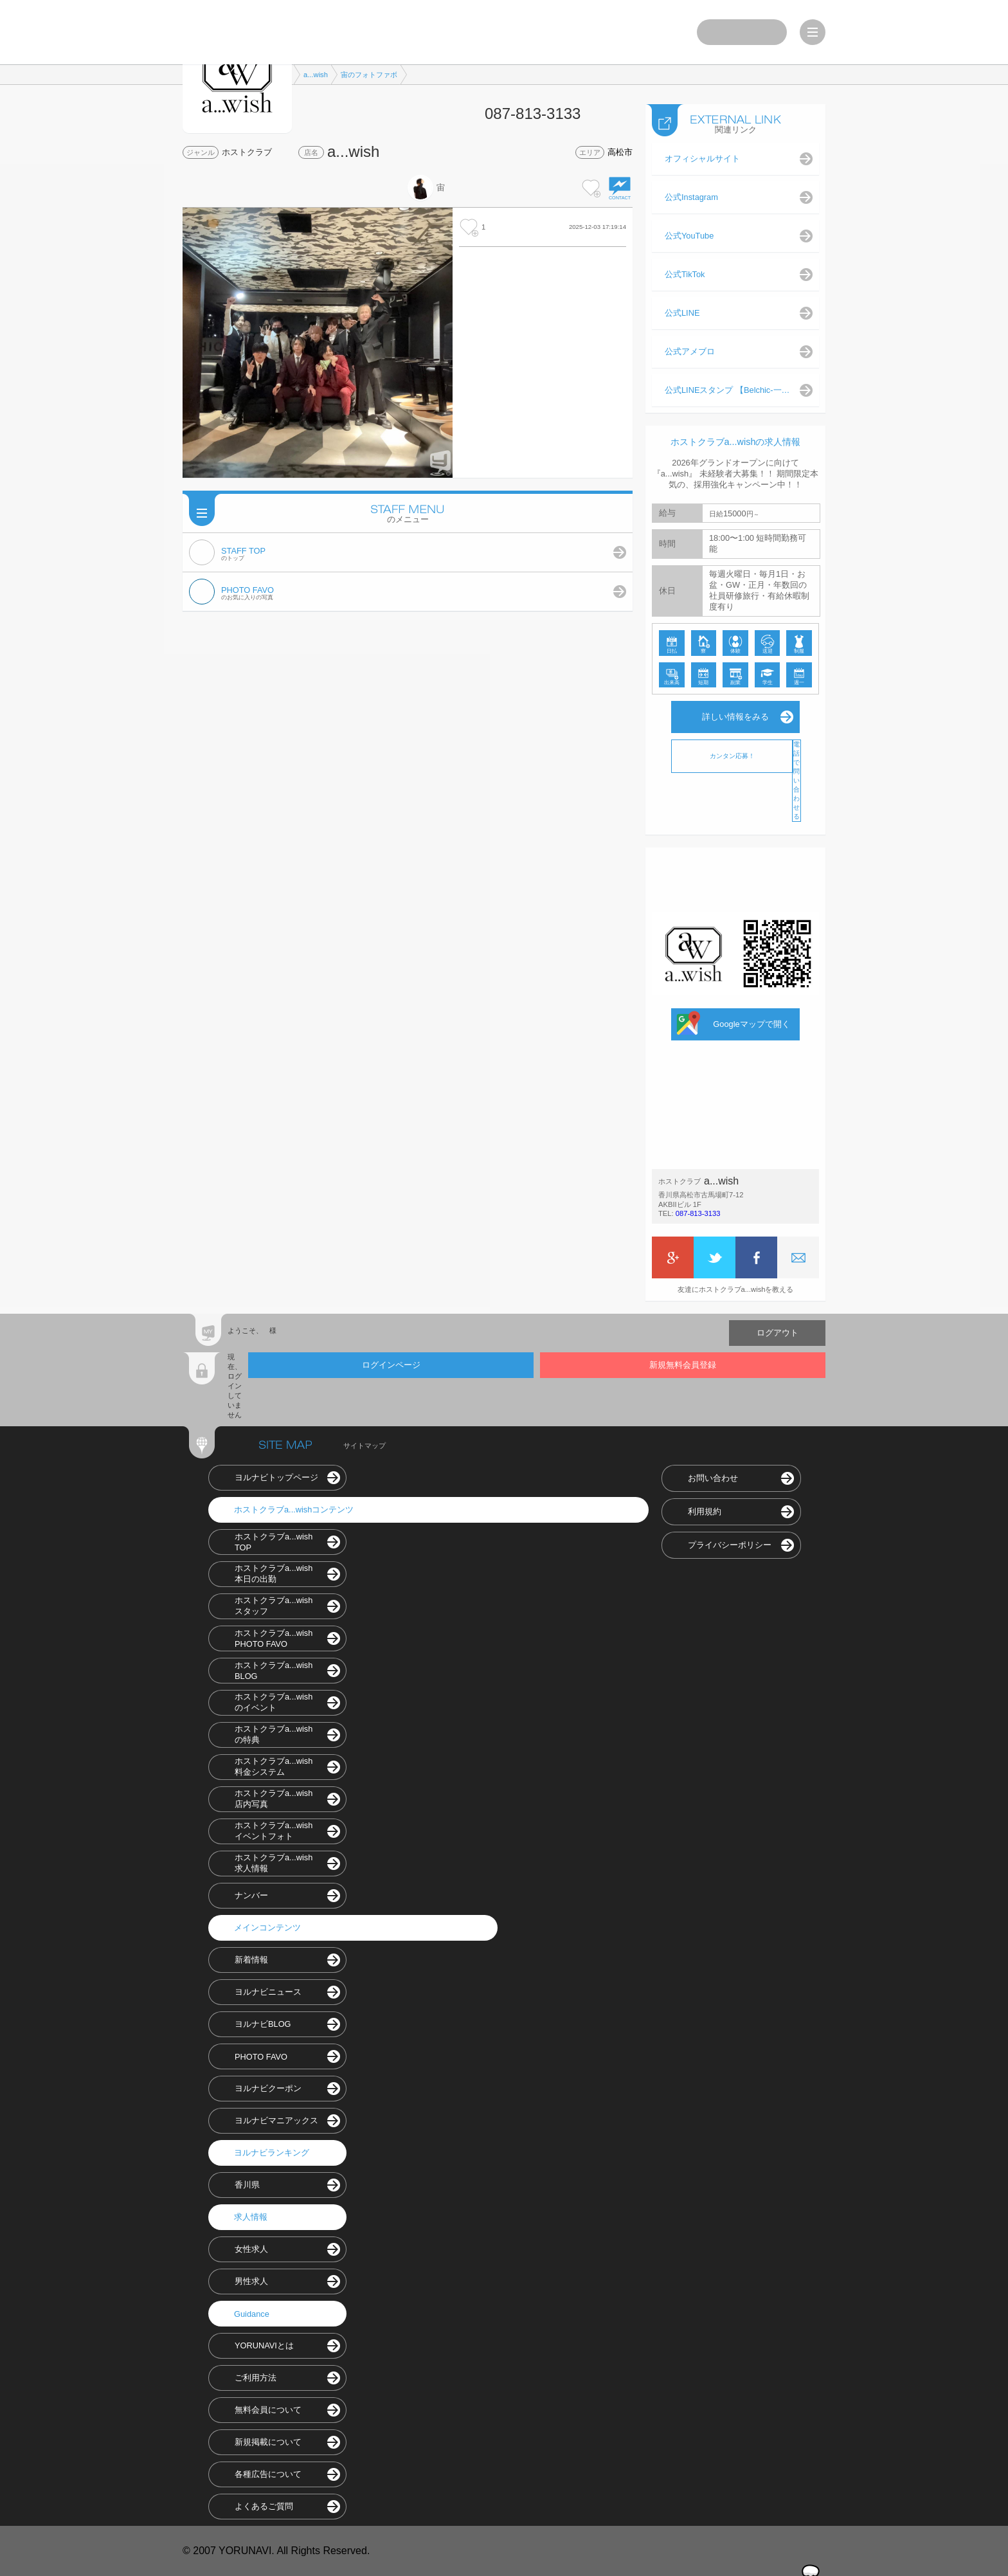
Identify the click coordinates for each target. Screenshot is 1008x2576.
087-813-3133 (698, 1213)
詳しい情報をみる (735, 716)
